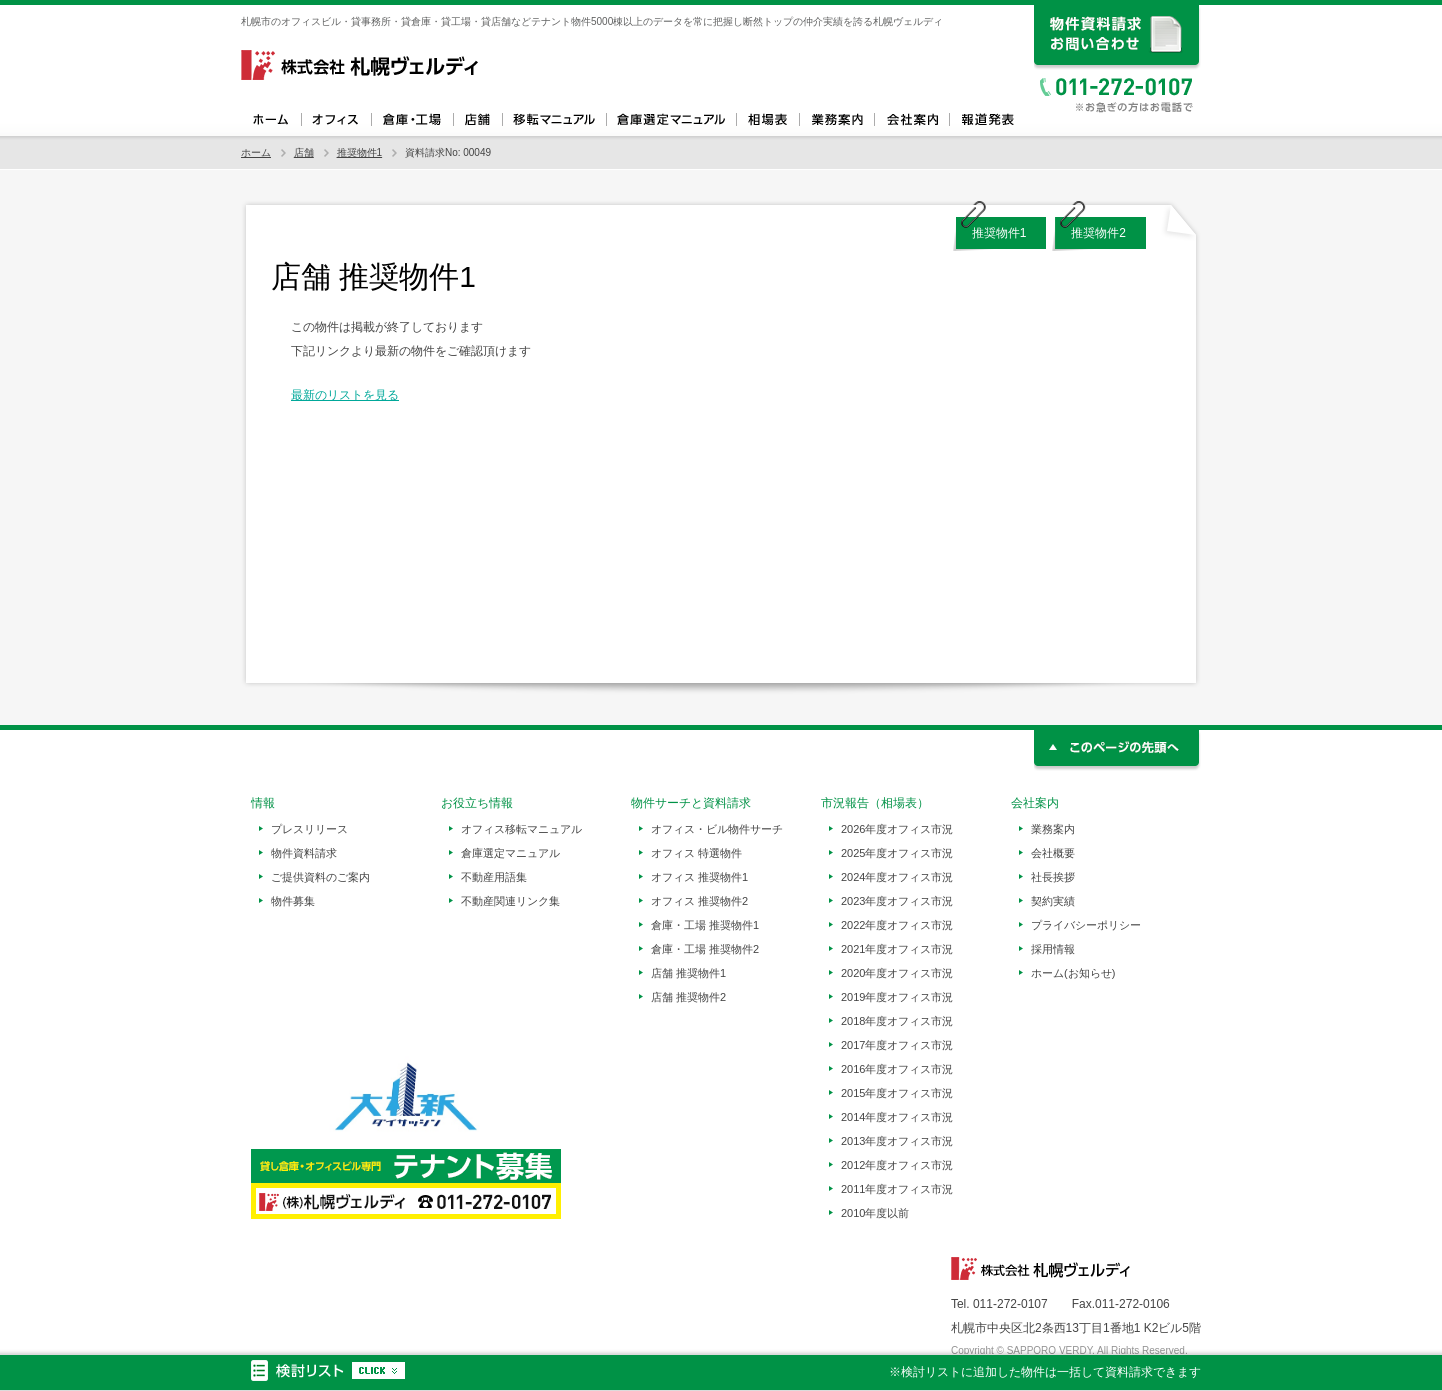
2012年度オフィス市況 (897, 1165)
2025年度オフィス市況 (897, 853)
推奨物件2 (1098, 233)
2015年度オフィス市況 (897, 1093)
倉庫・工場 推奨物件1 (705, 925)
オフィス (336, 120)
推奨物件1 (360, 152)
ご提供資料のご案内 (320, 877)
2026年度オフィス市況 (897, 829)
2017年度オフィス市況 (897, 1045)
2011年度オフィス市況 (897, 1189)
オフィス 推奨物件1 (699, 877)
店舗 (477, 120)
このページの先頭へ (1117, 750)
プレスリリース (309, 829)
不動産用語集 (494, 877)
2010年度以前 (875, 1213)
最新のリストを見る (345, 395)
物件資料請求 (304, 853)
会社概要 (1053, 853)
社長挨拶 (1053, 877)
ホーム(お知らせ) (1073, 973)
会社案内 (911, 120)
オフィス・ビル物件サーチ (717, 829)
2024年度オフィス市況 (897, 877)
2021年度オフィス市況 (897, 949)
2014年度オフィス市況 (897, 1117)
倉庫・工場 (412, 120)
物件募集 (293, 901)
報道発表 (986, 120)
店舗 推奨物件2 (688, 997)
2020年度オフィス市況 (897, 973)
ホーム (271, 120)
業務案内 (836, 120)
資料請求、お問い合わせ (1117, 37)
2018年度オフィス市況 (897, 1021)
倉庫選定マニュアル (671, 120)
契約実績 (1053, 901)
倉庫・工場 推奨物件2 (705, 949)
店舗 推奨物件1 (688, 973)
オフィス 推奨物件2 (699, 901)
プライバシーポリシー (1086, 925)
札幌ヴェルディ (361, 65)
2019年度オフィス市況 (897, 997)
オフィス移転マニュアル (554, 120)
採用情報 (1053, 949)
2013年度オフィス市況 (897, 1141)
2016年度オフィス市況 (897, 1069)
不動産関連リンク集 (510, 901)
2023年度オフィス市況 (897, 901)
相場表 (767, 120)
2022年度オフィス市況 (897, 925)
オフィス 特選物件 (696, 853)
